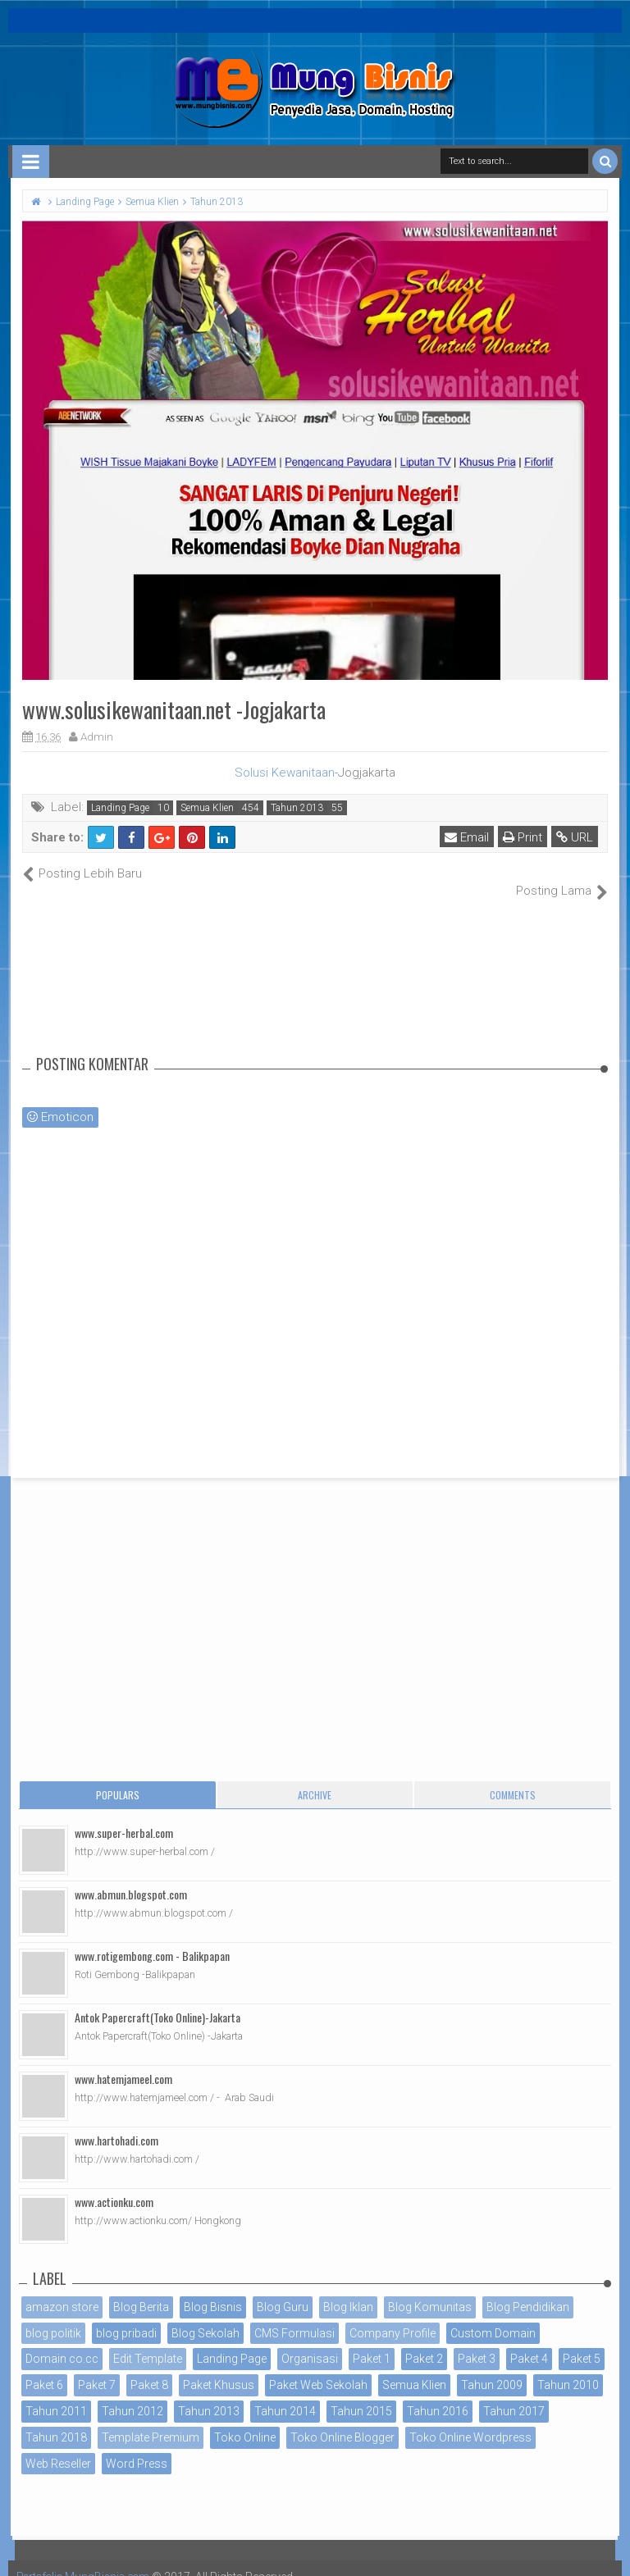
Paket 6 (44, 2367)
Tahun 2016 (437, 2393)
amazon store (61, 2289)
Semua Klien (207, 808)
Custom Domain (493, 2315)
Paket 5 (581, 2341)
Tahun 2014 (285, 2393)
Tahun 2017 (514, 2393)
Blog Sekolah (205, 2315)
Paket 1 (371, 2341)
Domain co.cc (61, 2341)
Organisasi (309, 2341)
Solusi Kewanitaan (285, 772)
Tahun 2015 (361, 2393)
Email (467, 837)
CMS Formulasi (294, 2315)
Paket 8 (149, 2367)
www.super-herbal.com (124, 1814)
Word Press (136, 2445)
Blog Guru (282, 2289)
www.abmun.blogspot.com (131, 1876)
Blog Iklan (348, 2289)
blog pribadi (126, 2315)
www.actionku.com (114, 2183)
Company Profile (392, 2315)
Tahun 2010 (568, 2367)
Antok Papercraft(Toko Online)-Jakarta (157, 1999)
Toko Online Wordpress (470, 2419)
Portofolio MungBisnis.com (88, 2559)
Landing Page (120, 808)
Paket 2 (424, 2341)
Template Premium (150, 2419)
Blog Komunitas (430, 2289)
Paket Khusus (218, 2367)
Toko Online (245, 2419)
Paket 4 (529, 2341)
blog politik (53, 2315)
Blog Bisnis (213, 2289)
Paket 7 (97, 2367)
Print (523, 837)
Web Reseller (58, 2445)
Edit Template (147, 2341)
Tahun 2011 (56, 2393)
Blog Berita (141, 2289)
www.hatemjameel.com (123, 2060)
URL (575, 837)
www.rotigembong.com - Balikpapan (152, 1937)
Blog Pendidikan (527, 2289)
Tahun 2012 (132, 2393)
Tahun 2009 (492, 2367)
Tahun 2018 (56, 2419)
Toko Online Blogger (342, 2419)
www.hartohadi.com (116, 2122)
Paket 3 (476, 2341)
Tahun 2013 (297, 808)
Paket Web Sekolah (318, 2367)
